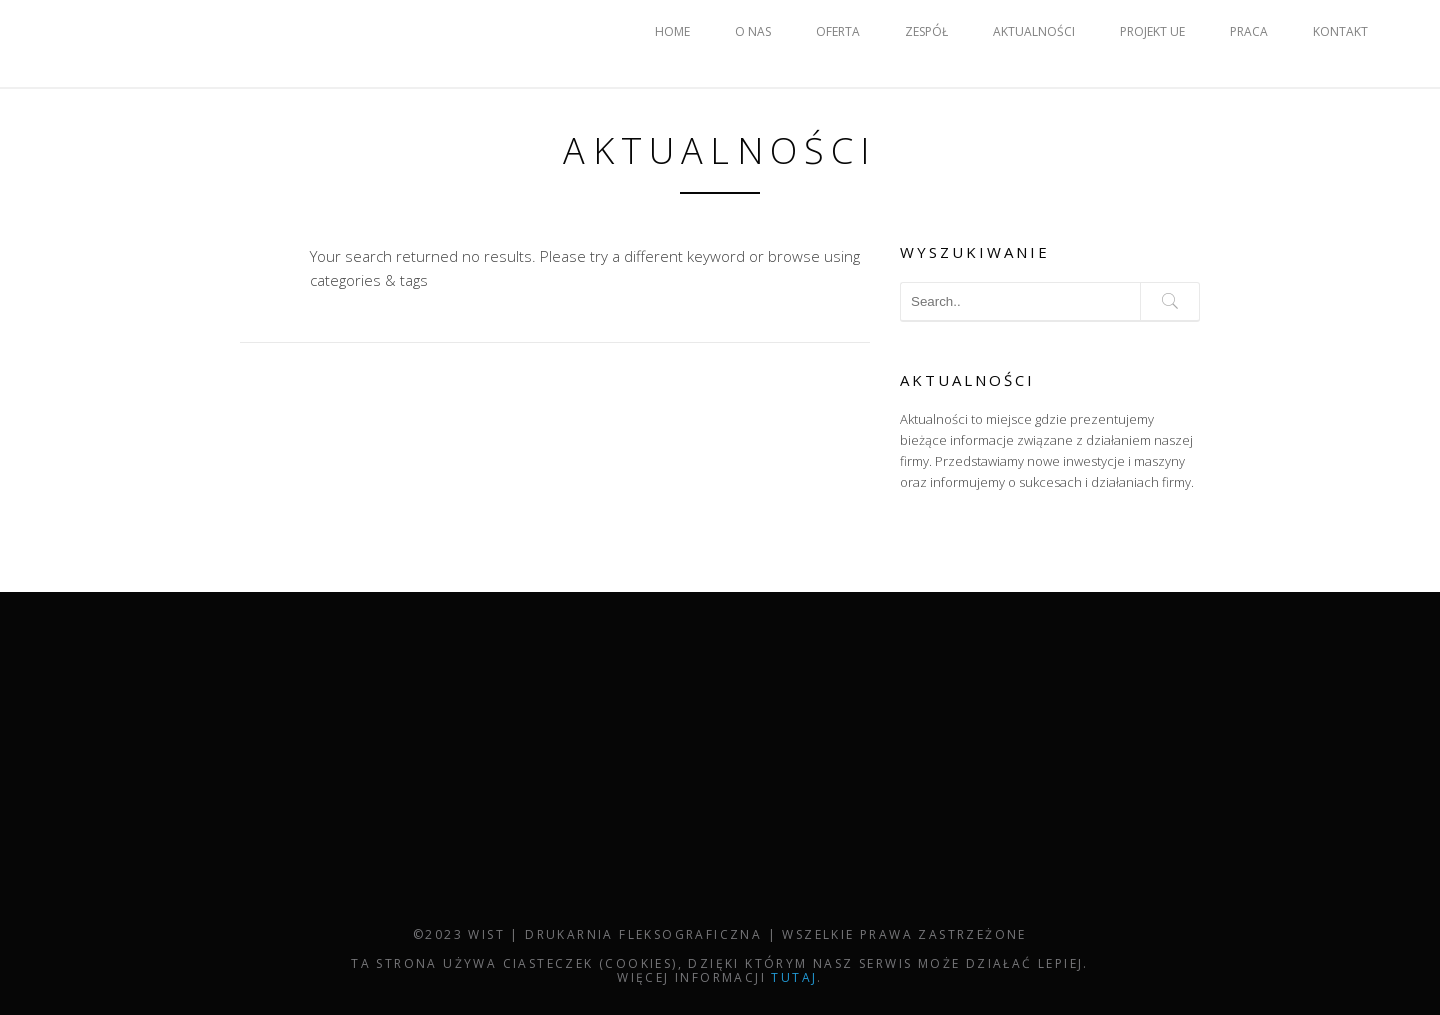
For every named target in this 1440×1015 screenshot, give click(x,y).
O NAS (753, 31)
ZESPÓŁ (926, 31)
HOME (672, 31)
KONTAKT (1340, 31)
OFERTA (838, 31)
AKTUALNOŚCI (1034, 31)
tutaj (794, 977)
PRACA (1249, 31)
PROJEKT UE (1152, 31)
